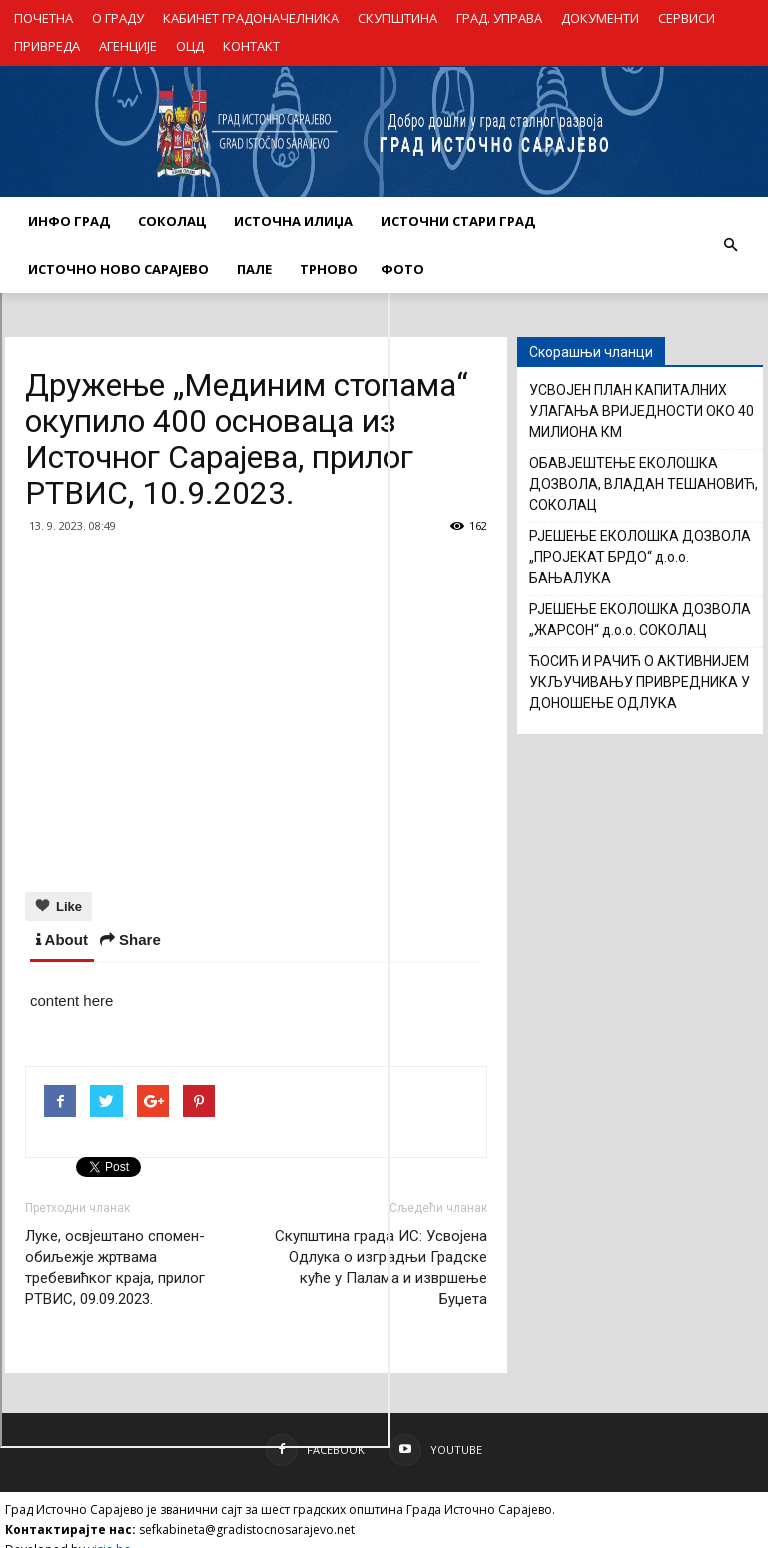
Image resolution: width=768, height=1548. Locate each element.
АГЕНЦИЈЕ (128, 46)
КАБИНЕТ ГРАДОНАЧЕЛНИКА (251, 18)
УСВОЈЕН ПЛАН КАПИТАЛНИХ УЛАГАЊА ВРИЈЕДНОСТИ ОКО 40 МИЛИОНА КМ (641, 411)
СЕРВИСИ (686, 18)
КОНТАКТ (251, 46)
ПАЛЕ (254, 269)
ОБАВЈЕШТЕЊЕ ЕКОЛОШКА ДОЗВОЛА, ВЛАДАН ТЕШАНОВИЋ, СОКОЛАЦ (643, 484)
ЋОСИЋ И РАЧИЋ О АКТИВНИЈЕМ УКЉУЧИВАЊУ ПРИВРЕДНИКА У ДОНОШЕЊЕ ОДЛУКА (639, 682)
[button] (730, 245)
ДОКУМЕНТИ (600, 18)
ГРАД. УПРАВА (499, 18)
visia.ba (109, 1529)
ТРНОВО (329, 269)
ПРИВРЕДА (47, 46)
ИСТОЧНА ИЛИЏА (293, 221)
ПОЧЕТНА (43, 18)
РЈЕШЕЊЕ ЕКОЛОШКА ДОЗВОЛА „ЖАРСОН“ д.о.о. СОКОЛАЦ (640, 619)
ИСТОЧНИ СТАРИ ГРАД (458, 221)
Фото (402, 269)
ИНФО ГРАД (69, 221)
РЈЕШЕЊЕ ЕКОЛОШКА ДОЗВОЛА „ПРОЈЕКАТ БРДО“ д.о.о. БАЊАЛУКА (640, 557)
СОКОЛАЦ (172, 221)
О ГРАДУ (118, 18)
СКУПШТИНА (397, 18)
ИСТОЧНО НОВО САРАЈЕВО (118, 269)
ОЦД (190, 46)
